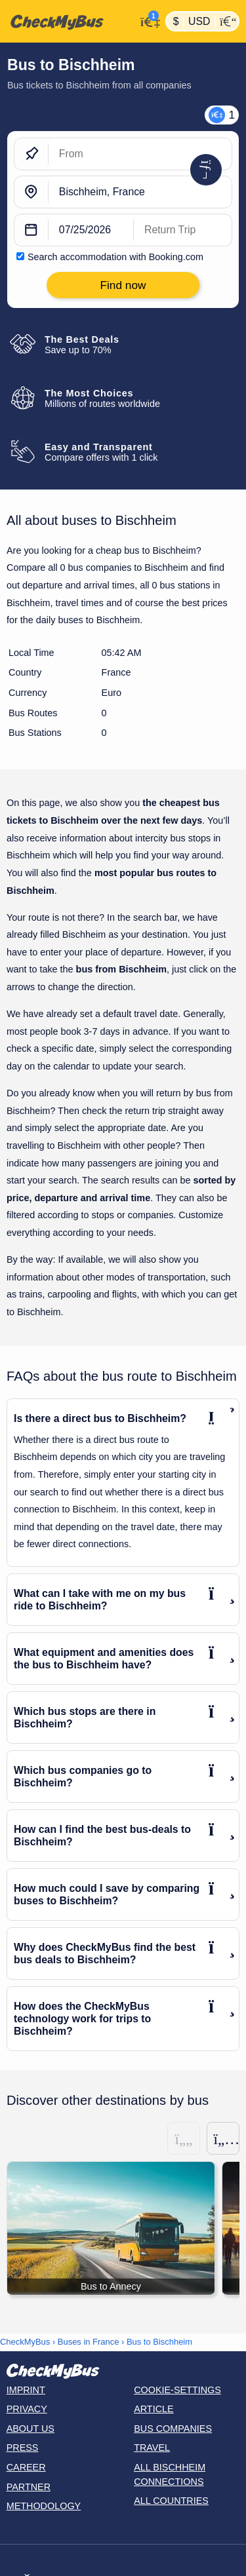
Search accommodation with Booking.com (115, 257)
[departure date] (91, 230)
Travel (152, 2447)
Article (154, 2409)
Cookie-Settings (177, 2390)
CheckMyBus (25, 2342)
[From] (140, 154)
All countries (171, 2500)
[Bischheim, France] (140, 192)
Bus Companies (173, 2428)
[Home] (68, 21)
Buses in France (88, 2342)
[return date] (183, 230)
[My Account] (147, 20)
